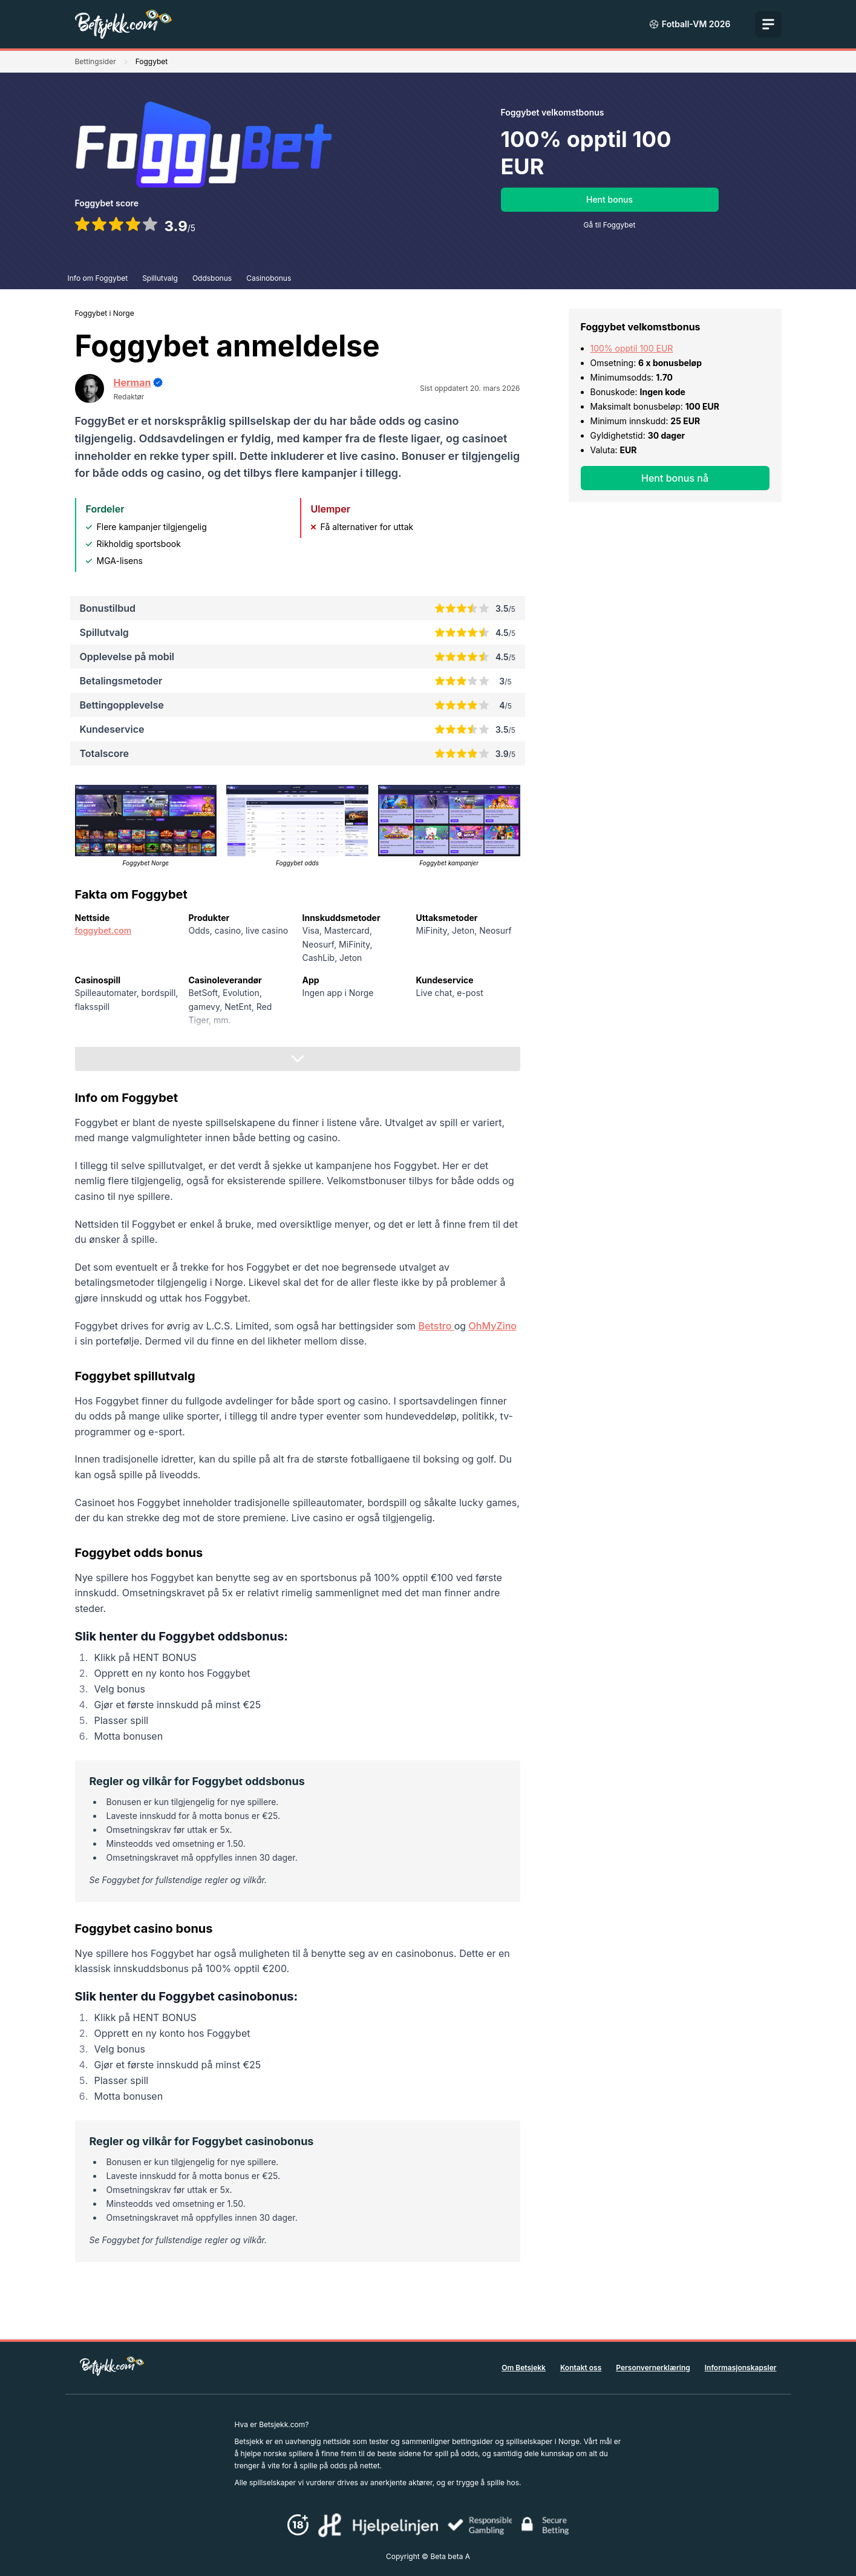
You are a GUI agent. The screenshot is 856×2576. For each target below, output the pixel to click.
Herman (132, 382)
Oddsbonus (212, 278)
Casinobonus (268, 278)
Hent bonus (609, 199)
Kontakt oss (580, 2367)
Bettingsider (95, 61)
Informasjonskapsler (741, 2367)
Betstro (436, 1326)
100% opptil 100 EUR (631, 348)
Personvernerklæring (653, 2367)
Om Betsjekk (524, 2367)
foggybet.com (103, 930)
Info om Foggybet (98, 278)
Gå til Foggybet (610, 224)
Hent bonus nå (674, 478)
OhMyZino (493, 1326)
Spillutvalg (160, 278)
